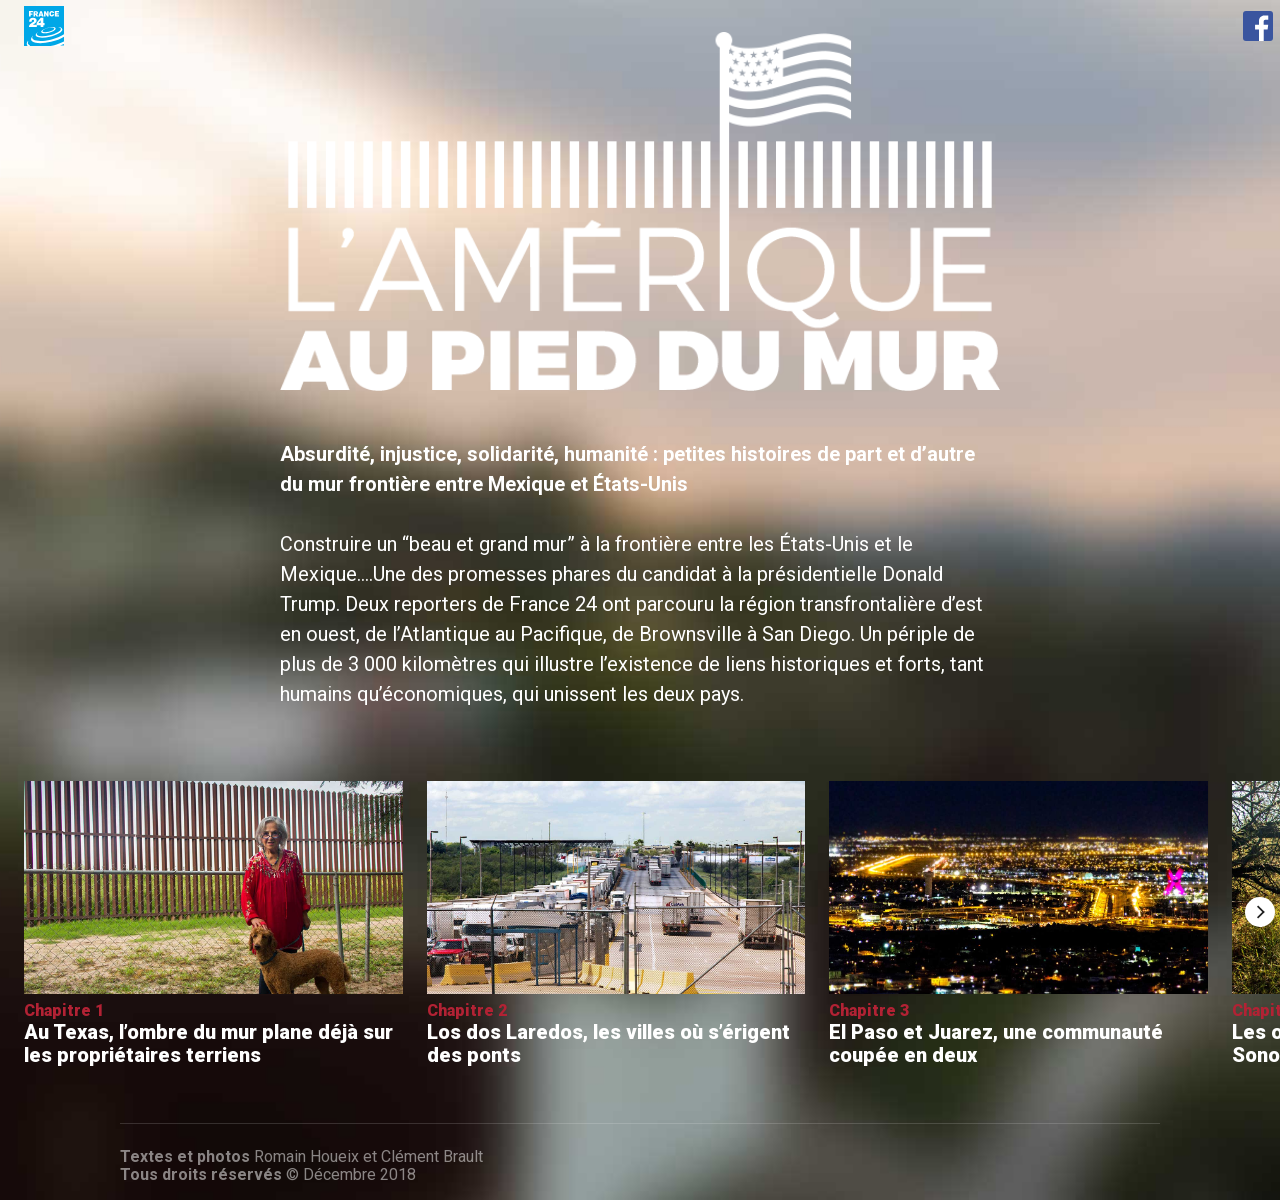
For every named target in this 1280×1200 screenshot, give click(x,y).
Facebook (1258, 26)
